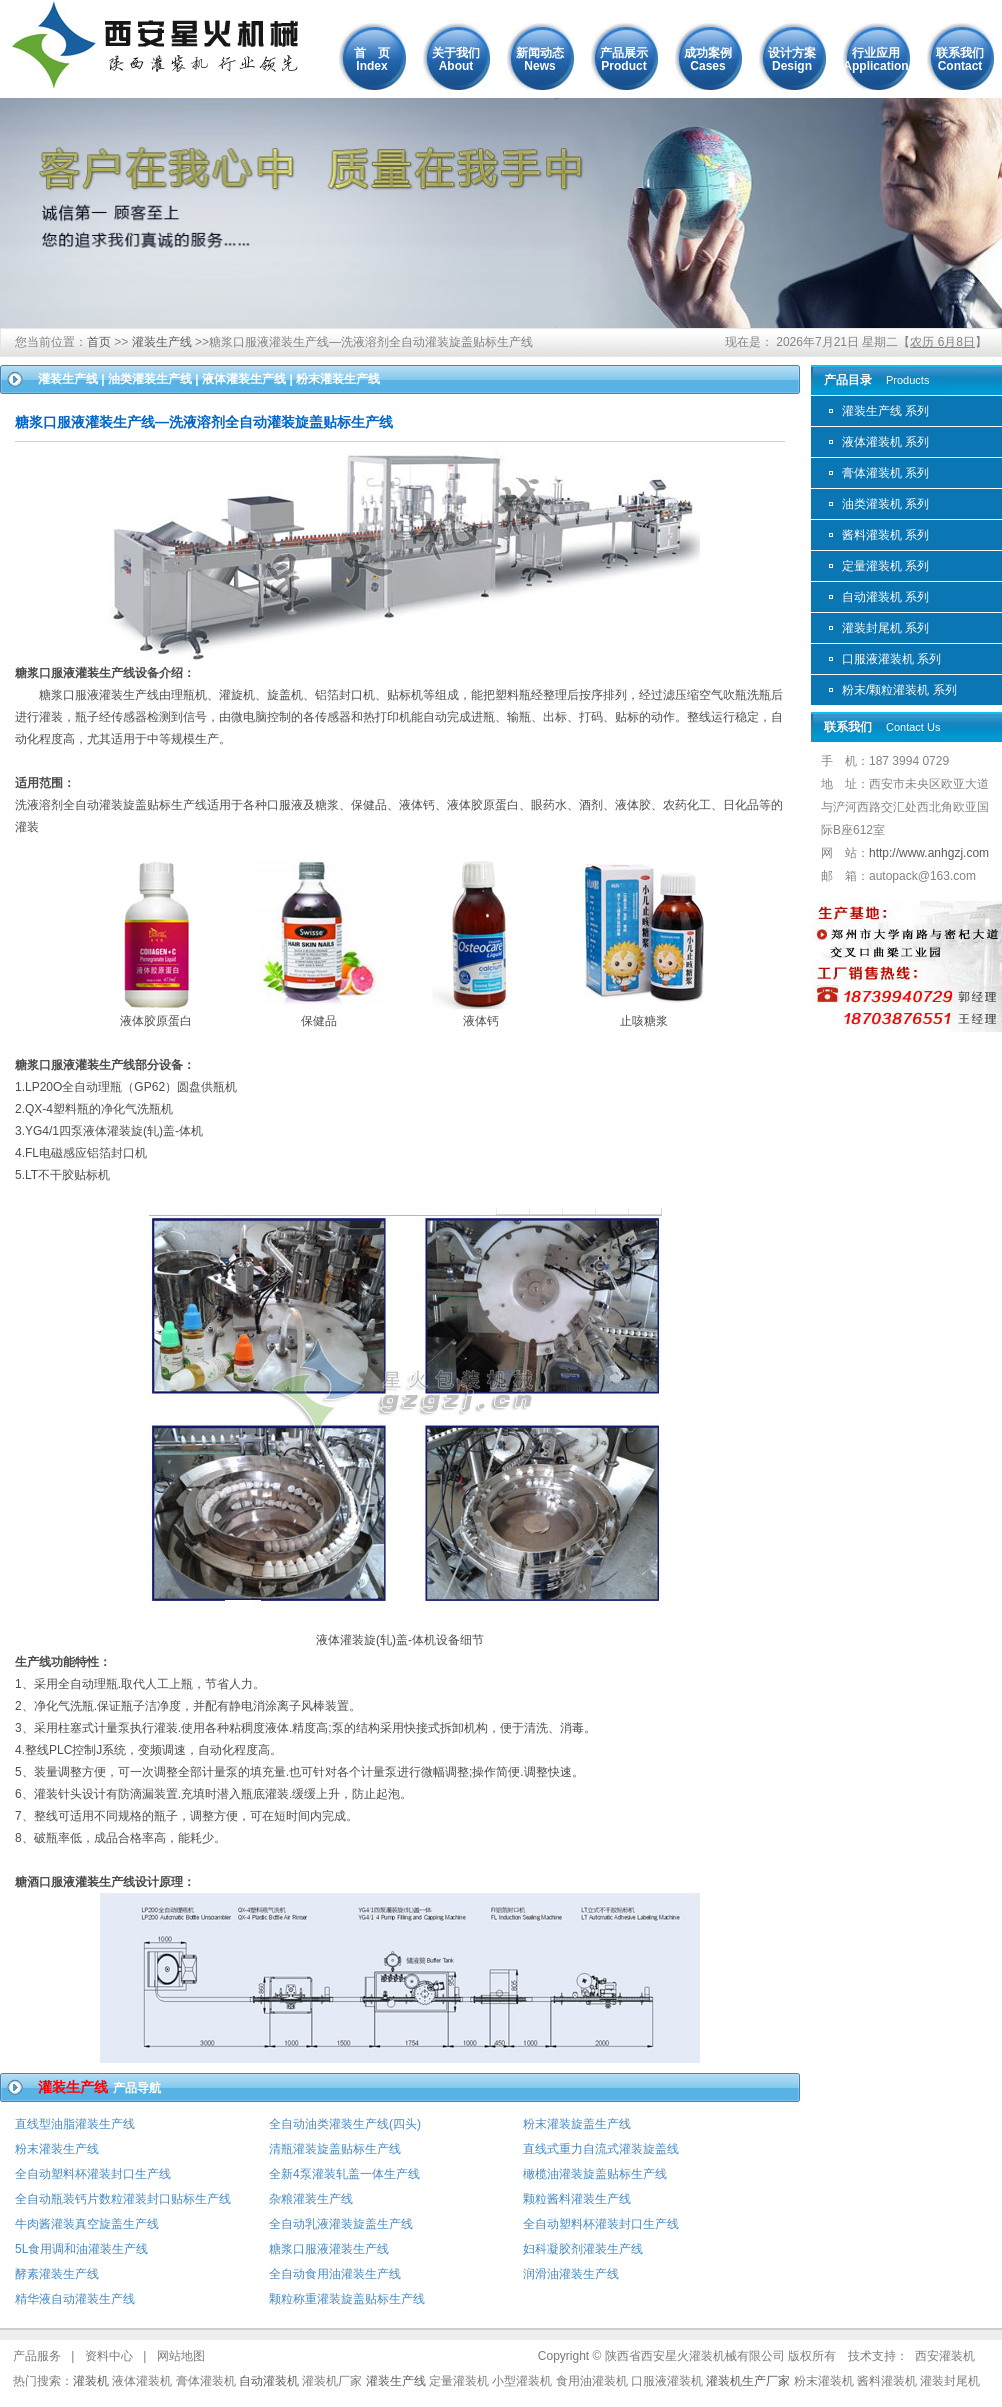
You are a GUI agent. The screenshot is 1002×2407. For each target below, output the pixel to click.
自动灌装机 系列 (885, 597)
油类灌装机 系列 (885, 504)
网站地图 (181, 2356)
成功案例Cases (708, 59)
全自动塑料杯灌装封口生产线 (93, 2174)
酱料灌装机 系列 (885, 535)
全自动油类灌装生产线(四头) (345, 2124)
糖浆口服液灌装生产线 (329, 2249)
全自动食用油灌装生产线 (335, 2274)
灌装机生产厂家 (748, 2381)
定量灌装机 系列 (885, 566)
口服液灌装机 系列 (891, 659)
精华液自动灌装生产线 (75, 2299)
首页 (99, 342)
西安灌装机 (945, 2356)
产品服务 (37, 2356)
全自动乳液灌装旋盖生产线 (341, 2224)
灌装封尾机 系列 (885, 628)
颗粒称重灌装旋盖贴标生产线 (347, 2299)
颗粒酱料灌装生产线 (577, 2199)
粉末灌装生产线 (57, 2149)
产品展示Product (624, 59)
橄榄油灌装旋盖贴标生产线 (595, 2174)
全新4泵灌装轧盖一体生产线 (344, 2174)
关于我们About (456, 59)
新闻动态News (540, 59)
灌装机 (91, 2381)
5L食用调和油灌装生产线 (81, 2249)
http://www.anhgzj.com (929, 853)
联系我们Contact (960, 59)
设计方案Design (792, 59)
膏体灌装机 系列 (885, 473)
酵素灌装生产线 (57, 2274)
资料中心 (109, 2356)
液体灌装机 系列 (885, 442)
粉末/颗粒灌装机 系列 (899, 690)
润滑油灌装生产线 (571, 2274)
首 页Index (372, 59)
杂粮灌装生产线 (311, 2199)
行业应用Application (875, 59)
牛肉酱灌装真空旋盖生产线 (87, 2224)
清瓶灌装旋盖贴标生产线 (335, 2149)
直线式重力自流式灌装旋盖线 (601, 2149)
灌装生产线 (162, 342)
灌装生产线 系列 (885, 411)
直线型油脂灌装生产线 (75, 2124)
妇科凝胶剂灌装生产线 (583, 2249)
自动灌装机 (269, 2381)
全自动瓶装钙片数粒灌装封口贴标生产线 (123, 2199)
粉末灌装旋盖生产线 (577, 2124)
